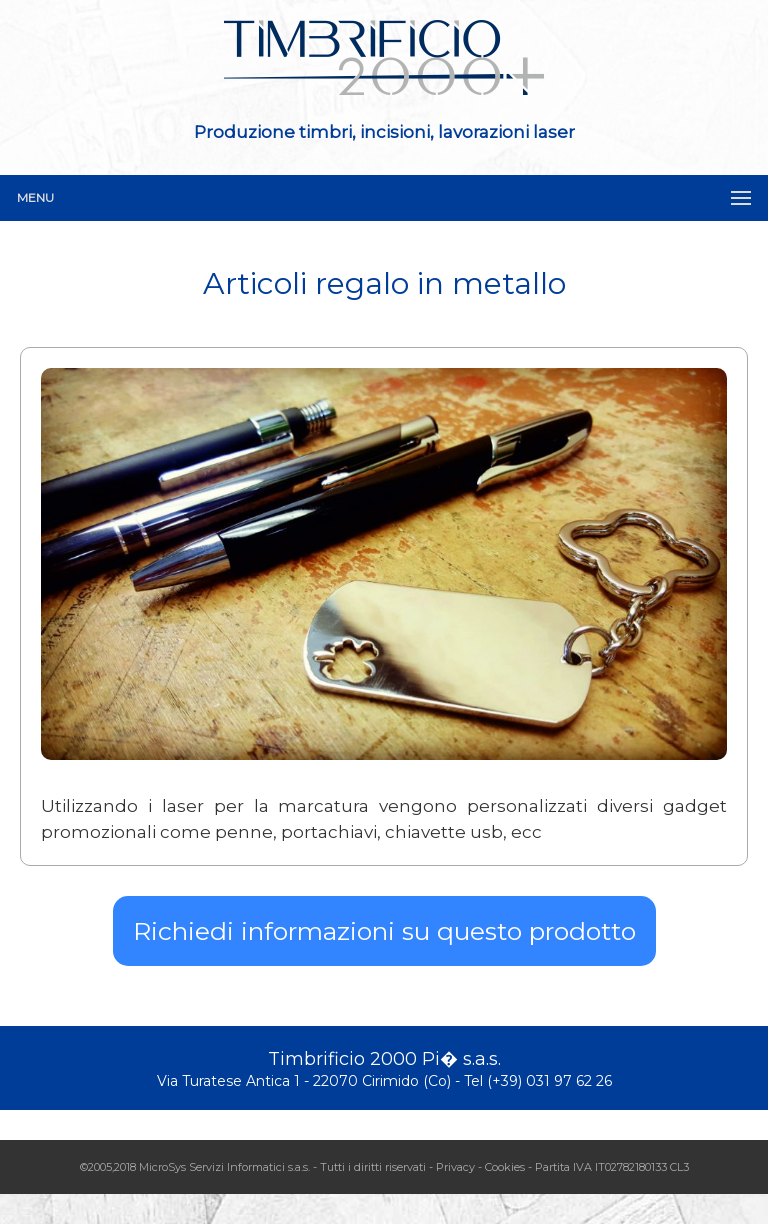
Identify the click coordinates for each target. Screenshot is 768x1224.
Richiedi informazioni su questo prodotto (384, 931)
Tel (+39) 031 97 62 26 (538, 1081)
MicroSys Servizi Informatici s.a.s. (224, 1167)
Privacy (455, 1167)
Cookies (505, 1167)
